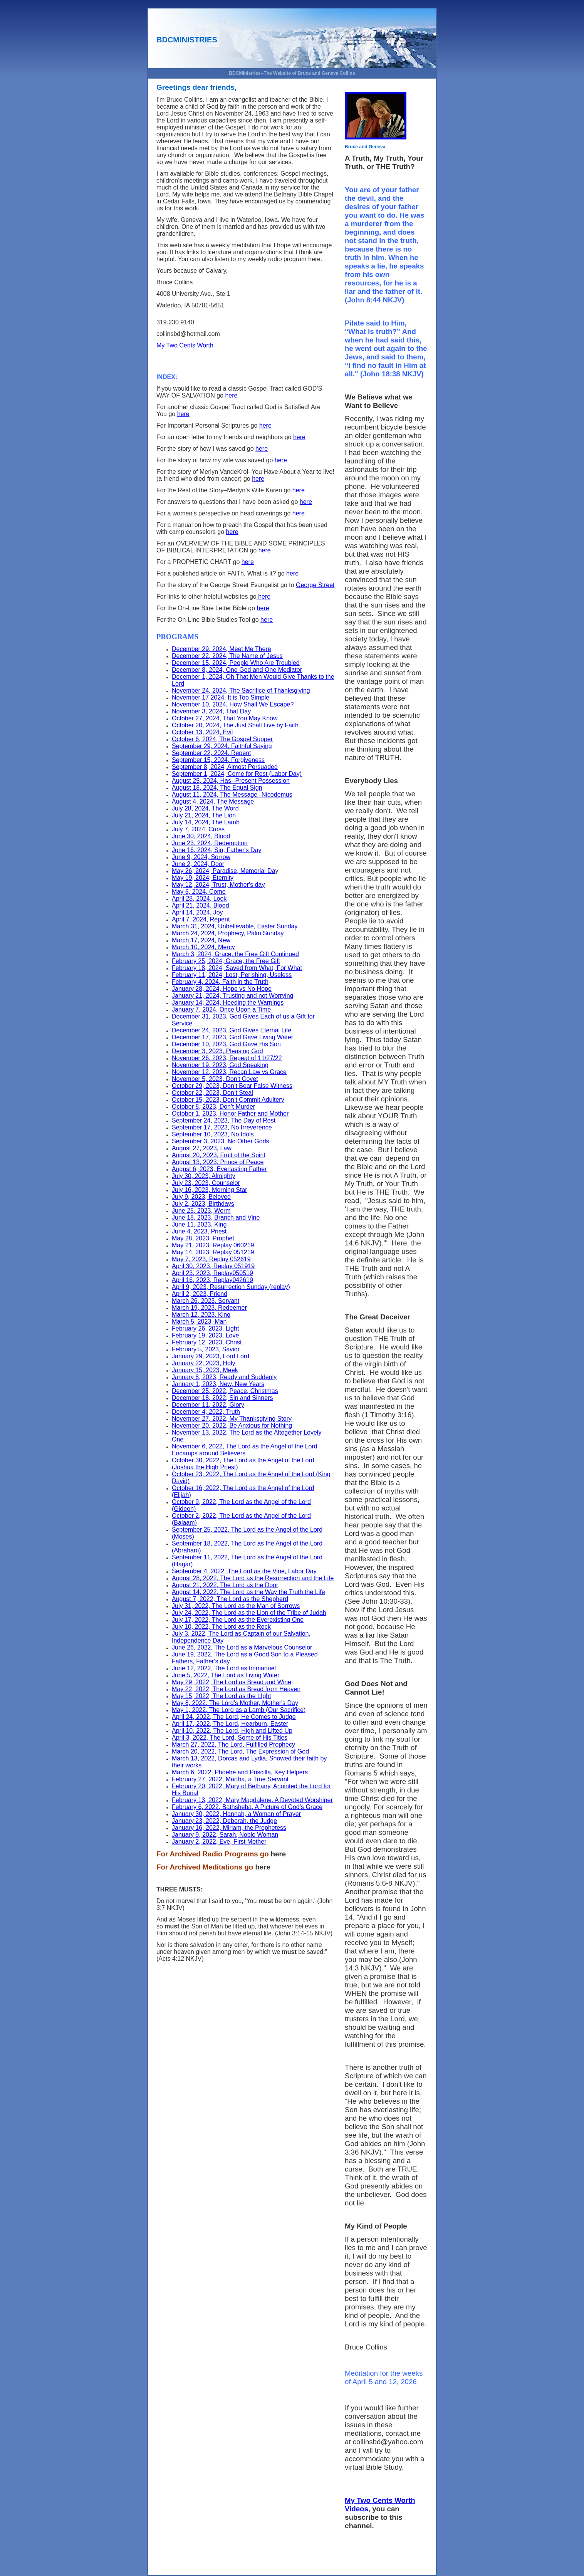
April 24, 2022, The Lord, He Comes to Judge (234, 1716)
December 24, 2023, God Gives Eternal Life (231, 1030)
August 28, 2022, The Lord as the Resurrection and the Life (253, 1578)
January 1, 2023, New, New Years (218, 1384)
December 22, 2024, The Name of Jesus (227, 656)
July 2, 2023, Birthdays (203, 1203)
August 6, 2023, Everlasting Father (219, 1169)
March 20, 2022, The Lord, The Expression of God (240, 1751)
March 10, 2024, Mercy (203, 947)
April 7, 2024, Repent (201, 919)
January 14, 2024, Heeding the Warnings (228, 1002)
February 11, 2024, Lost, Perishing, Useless (232, 975)
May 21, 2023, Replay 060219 (213, 1245)
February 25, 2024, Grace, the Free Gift (226, 961)
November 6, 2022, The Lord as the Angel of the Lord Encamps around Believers (244, 1450)
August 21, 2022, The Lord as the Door (225, 1585)
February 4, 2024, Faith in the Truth (220, 981)
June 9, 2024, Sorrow (201, 857)
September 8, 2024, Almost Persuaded (225, 767)
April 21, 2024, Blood (200, 905)
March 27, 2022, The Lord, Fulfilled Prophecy (233, 1744)
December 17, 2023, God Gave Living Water (232, 1037)
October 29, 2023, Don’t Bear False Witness (232, 1085)
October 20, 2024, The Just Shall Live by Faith (235, 725)
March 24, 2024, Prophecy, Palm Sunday (228, 933)
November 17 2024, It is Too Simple (220, 697)
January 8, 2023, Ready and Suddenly (224, 1377)
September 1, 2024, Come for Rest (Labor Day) (237, 773)
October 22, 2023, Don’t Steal (212, 1092)
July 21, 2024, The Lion (204, 815)
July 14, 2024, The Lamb (206, 822)
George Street (315, 585)
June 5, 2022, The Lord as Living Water (225, 1675)
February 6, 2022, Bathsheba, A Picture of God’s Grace (247, 1807)
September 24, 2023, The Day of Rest (223, 1120)
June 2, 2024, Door (198, 864)
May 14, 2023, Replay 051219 (213, 1252)
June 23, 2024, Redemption (210, 843)
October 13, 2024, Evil (202, 732)
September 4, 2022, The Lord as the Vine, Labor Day (244, 1571)
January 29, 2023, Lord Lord (210, 1356)
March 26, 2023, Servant (205, 1300)
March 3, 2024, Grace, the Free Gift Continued (235, 954)
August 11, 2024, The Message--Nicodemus (232, 794)
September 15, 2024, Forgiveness (218, 760)
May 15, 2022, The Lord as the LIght (221, 1696)
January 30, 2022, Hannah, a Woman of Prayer (236, 1814)
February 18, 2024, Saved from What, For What (237, 968)
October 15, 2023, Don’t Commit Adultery (228, 1099)
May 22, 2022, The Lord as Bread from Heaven (236, 1689)
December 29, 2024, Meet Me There (221, 649)
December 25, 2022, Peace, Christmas (225, 1391)
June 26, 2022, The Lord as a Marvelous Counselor (242, 1647)
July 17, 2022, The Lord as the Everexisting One (238, 1619)
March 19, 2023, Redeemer (209, 1307)
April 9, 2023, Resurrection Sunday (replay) (231, 1287)
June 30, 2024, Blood (201, 836)
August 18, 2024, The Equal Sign (217, 787)
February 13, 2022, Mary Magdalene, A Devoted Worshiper (252, 1800)
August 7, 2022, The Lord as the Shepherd (230, 1599)
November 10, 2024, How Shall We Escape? (233, 704)
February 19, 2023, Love (205, 1335)
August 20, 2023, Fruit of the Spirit (218, 1155)
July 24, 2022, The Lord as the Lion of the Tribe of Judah (249, 1612)
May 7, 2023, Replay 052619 (211, 1259)
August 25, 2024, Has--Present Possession (231, 780)
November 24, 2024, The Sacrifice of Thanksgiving (241, 690)
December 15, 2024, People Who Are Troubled (236, 663)
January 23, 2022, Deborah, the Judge (224, 1820)
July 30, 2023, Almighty (203, 1176)
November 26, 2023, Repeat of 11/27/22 (227, 1058)
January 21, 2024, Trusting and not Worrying (232, 995)
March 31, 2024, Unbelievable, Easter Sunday (234, 926)
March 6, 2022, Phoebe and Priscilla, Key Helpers (240, 1772)
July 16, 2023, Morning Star (209, 1189)
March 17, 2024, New (201, 940)
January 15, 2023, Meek (205, 1370)
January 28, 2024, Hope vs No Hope (222, 988)
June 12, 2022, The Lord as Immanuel (224, 1668)
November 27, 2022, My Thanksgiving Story (232, 1418)
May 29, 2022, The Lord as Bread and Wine (231, 1682)
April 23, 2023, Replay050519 (212, 1273)
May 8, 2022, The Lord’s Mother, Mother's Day (235, 1703)
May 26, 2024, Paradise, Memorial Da (223, 871)
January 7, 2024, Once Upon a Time (221, 1009)
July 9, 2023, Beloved (201, 1196)
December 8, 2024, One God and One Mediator (237, 669)
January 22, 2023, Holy (203, 1363)
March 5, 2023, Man (199, 1321)
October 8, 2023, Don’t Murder (213, 1106)
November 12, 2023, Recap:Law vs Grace (229, 1072)
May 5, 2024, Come (199, 891)
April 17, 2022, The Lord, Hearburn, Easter (230, 1723)
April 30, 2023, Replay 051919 (213, 1266)
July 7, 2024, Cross (198, 829)
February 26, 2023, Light (205, 1328)
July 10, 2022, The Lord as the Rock (221, 1626)
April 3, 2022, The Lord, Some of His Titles (229, 1737)
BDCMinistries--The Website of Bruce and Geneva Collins (292, 73)
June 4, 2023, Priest (199, 1231)
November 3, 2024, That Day (211, 711)
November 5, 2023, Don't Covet (215, 1079)
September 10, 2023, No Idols (213, 1134)
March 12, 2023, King (201, 1314)
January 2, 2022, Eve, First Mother (219, 1841)
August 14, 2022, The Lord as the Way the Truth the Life (248, 1592)
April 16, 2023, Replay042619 (212, 1280)
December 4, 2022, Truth (206, 1411)
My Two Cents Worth (184, 345)
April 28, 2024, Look (199, 898)
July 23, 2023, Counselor (206, 1183)
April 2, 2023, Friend (199, 1294)
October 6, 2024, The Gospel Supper (222, 739)
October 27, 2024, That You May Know (225, 718)
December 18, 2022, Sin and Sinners (222, 1398)
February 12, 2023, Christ (207, 1342)
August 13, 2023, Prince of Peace (217, 1162)
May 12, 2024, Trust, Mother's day (218, 884)
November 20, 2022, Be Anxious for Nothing (232, 1425)
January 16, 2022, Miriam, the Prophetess (229, 1827)
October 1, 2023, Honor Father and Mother (230, 1113)
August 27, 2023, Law (202, 1148)
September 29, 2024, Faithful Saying (222, 746)
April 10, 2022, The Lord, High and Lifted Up (232, 1730)
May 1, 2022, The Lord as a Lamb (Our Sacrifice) (238, 1710)
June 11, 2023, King (199, 1224)
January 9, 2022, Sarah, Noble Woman (225, 1834)
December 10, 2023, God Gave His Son (226, 1044)
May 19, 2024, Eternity (202, 877)
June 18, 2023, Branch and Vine (216, 1217)
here (231, 395)
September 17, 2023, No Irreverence (222, 1127)
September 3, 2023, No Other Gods (220, 1141)
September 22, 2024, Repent (211, 753)
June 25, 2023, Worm (201, 1210)
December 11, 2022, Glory (208, 1404)
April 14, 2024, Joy (197, 912)
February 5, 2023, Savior (206, 1349)
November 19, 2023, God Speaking (220, 1065)
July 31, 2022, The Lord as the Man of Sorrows (236, 1606)
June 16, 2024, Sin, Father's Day (217, 850)
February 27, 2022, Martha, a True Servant (230, 1779)
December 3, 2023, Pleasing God (217, 1051)
